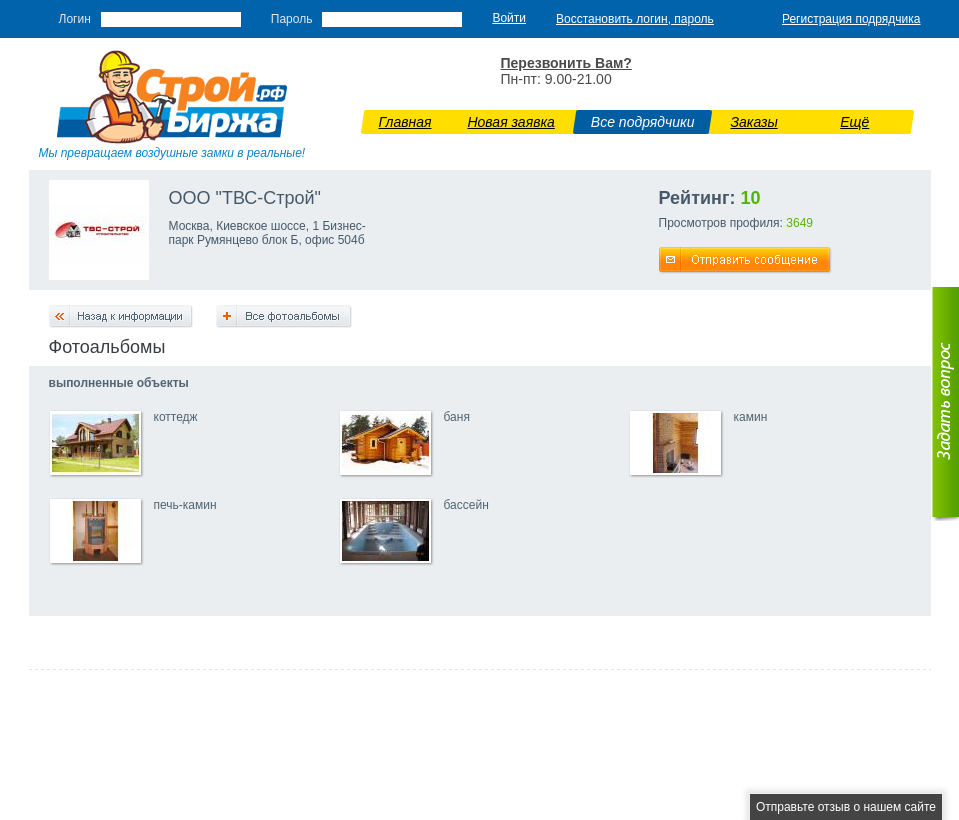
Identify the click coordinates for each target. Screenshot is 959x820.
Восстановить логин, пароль (635, 19)
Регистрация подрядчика (851, 19)
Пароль (292, 19)
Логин (75, 19)
